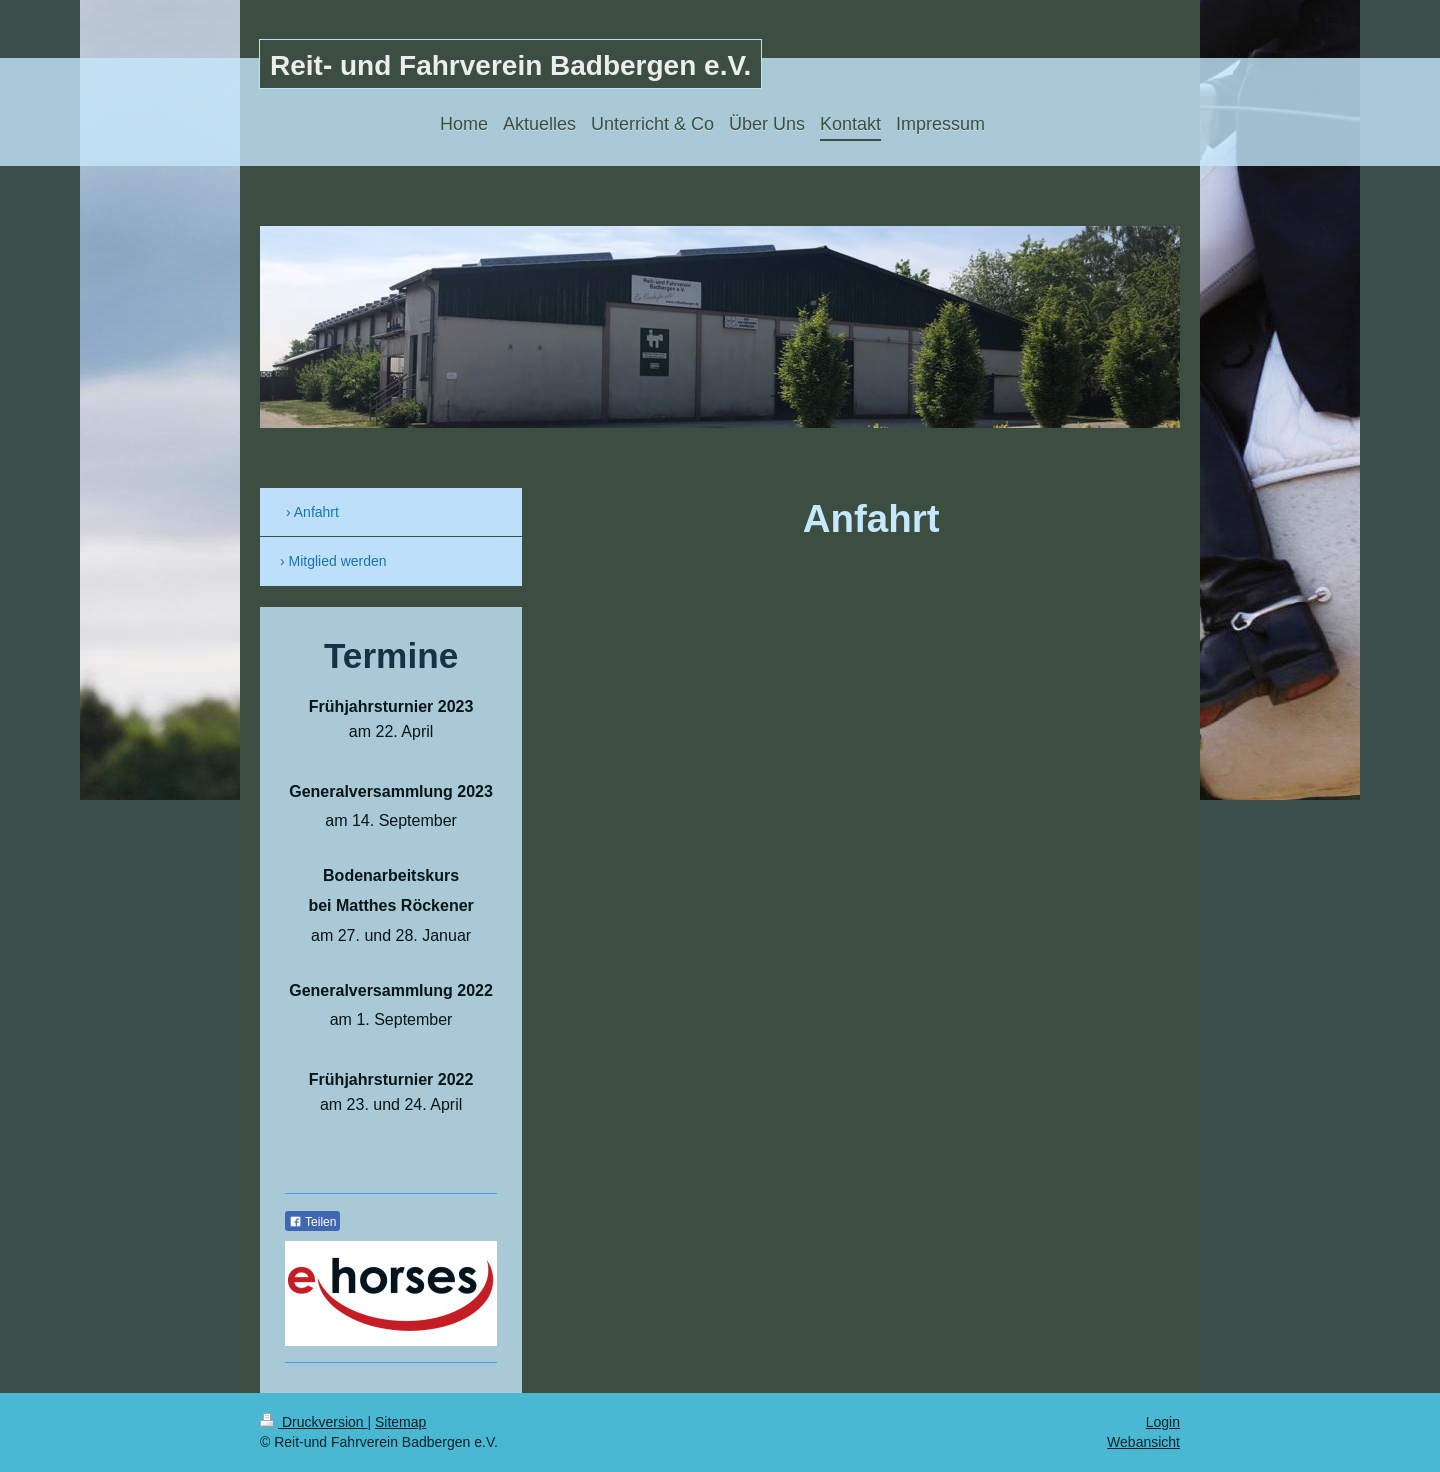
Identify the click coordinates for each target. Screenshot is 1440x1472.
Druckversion (313, 1422)
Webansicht (1143, 1442)
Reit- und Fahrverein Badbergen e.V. (510, 65)
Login (1163, 1422)
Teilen (312, 1222)
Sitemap (400, 1422)
